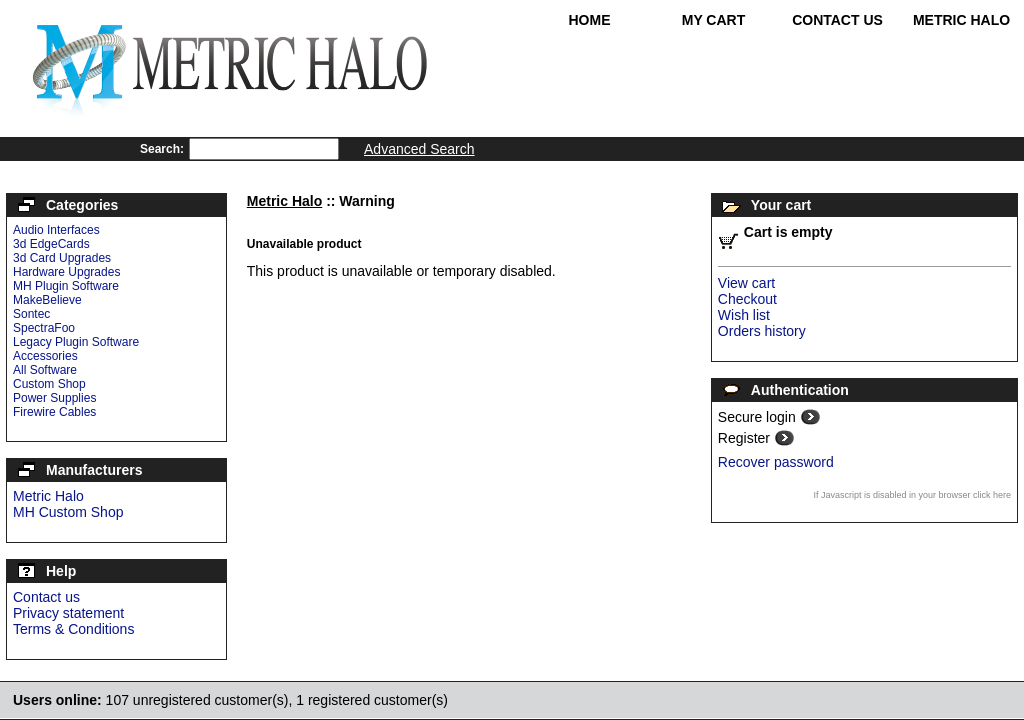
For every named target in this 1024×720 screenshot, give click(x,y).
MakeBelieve (47, 300)
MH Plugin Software (66, 286)
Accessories (45, 356)
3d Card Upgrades (62, 258)
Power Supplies (54, 398)
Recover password (776, 462)
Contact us (46, 597)
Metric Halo (961, 20)
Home (590, 20)
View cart (746, 283)
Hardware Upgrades (66, 272)
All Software (45, 370)
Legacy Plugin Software (76, 342)
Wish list (744, 315)
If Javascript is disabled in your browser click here (912, 495)
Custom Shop (49, 384)
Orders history (762, 331)
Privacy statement (68, 613)
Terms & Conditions (73, 629)
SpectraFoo (44, 328)
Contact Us (837, 20)
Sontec (31, 314)
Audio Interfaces (56, 230)
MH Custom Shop (68, 512)
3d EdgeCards (51, 244)
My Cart (714, 20)
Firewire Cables (54, 412)
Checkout (747, 299)
